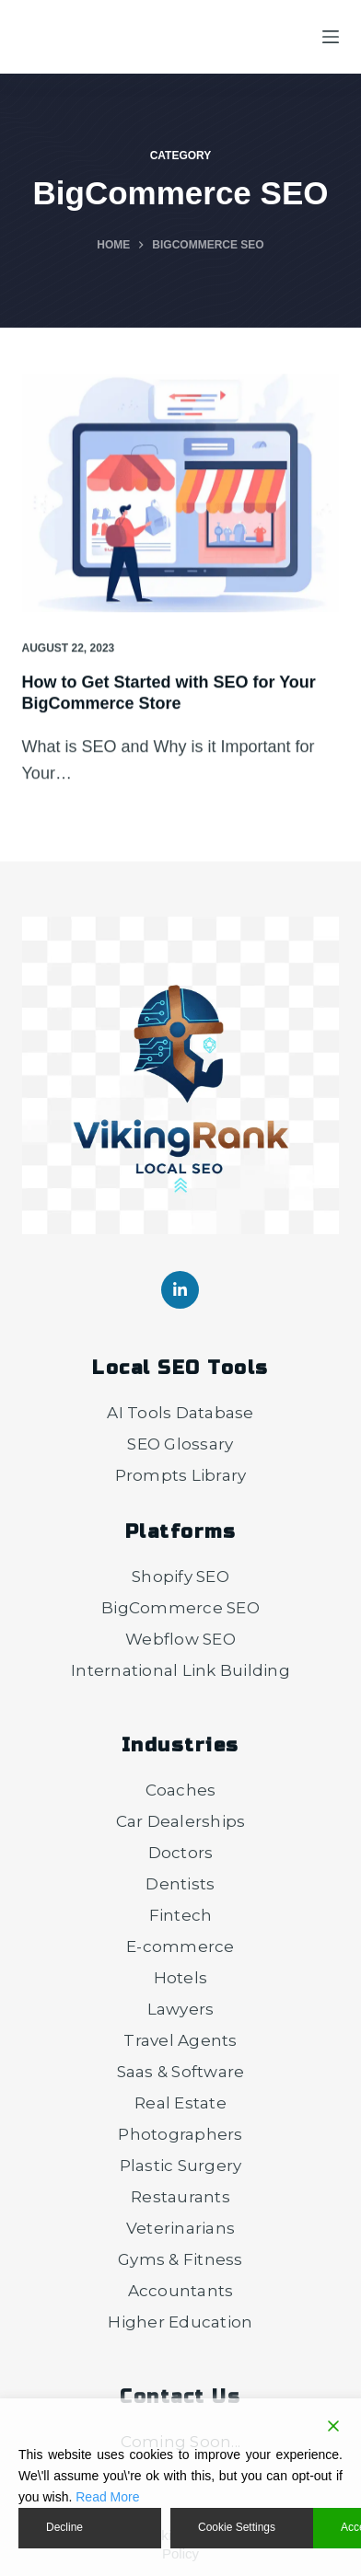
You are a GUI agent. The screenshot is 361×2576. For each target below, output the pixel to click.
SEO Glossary (180, 1444)
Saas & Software (181, 2071)
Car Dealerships (181, 1821)
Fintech (181, 1915)
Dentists (180, 1884)
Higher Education (180, 2322)
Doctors (181, 1852)
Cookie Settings (236, 2527)
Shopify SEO (180, 1576)
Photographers (180, 2134)
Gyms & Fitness (180, 2259)
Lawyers (181, 2009)
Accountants (181, 2290)
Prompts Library (181, 1475)
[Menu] (330, 37)
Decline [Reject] (64, 2527)
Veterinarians (180, 2228)
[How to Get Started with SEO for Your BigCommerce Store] (181, 494)
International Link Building (180, 1670)
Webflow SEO (180, 1639)
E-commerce (180, 1946)
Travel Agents (180, 2040)
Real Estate (180, 2103)
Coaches (181, 1790)
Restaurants (180, 2197)
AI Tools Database (180, 1413)
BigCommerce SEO (180, 1608)
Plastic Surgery (181, 2165)
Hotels (181, 1978)
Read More (107, 2496)
